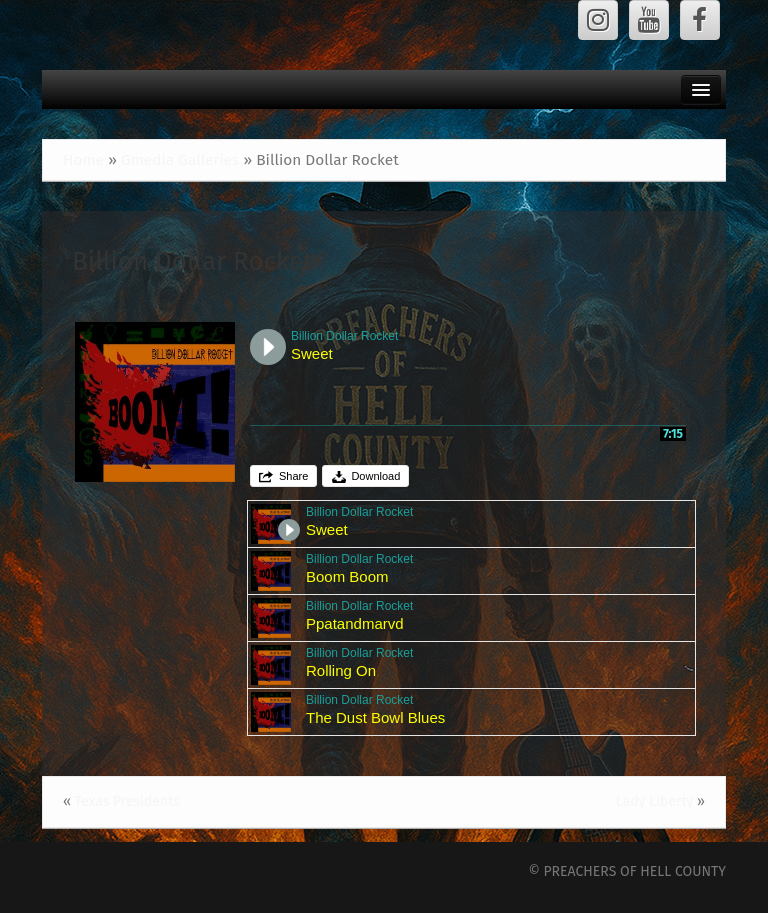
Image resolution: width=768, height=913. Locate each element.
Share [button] (293, 476)
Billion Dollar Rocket (192, 261)
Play (268, 347)
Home (83, 160)
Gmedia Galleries (180, 160)
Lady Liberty (655, 801)
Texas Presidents (127, 801)
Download (375, 476)
